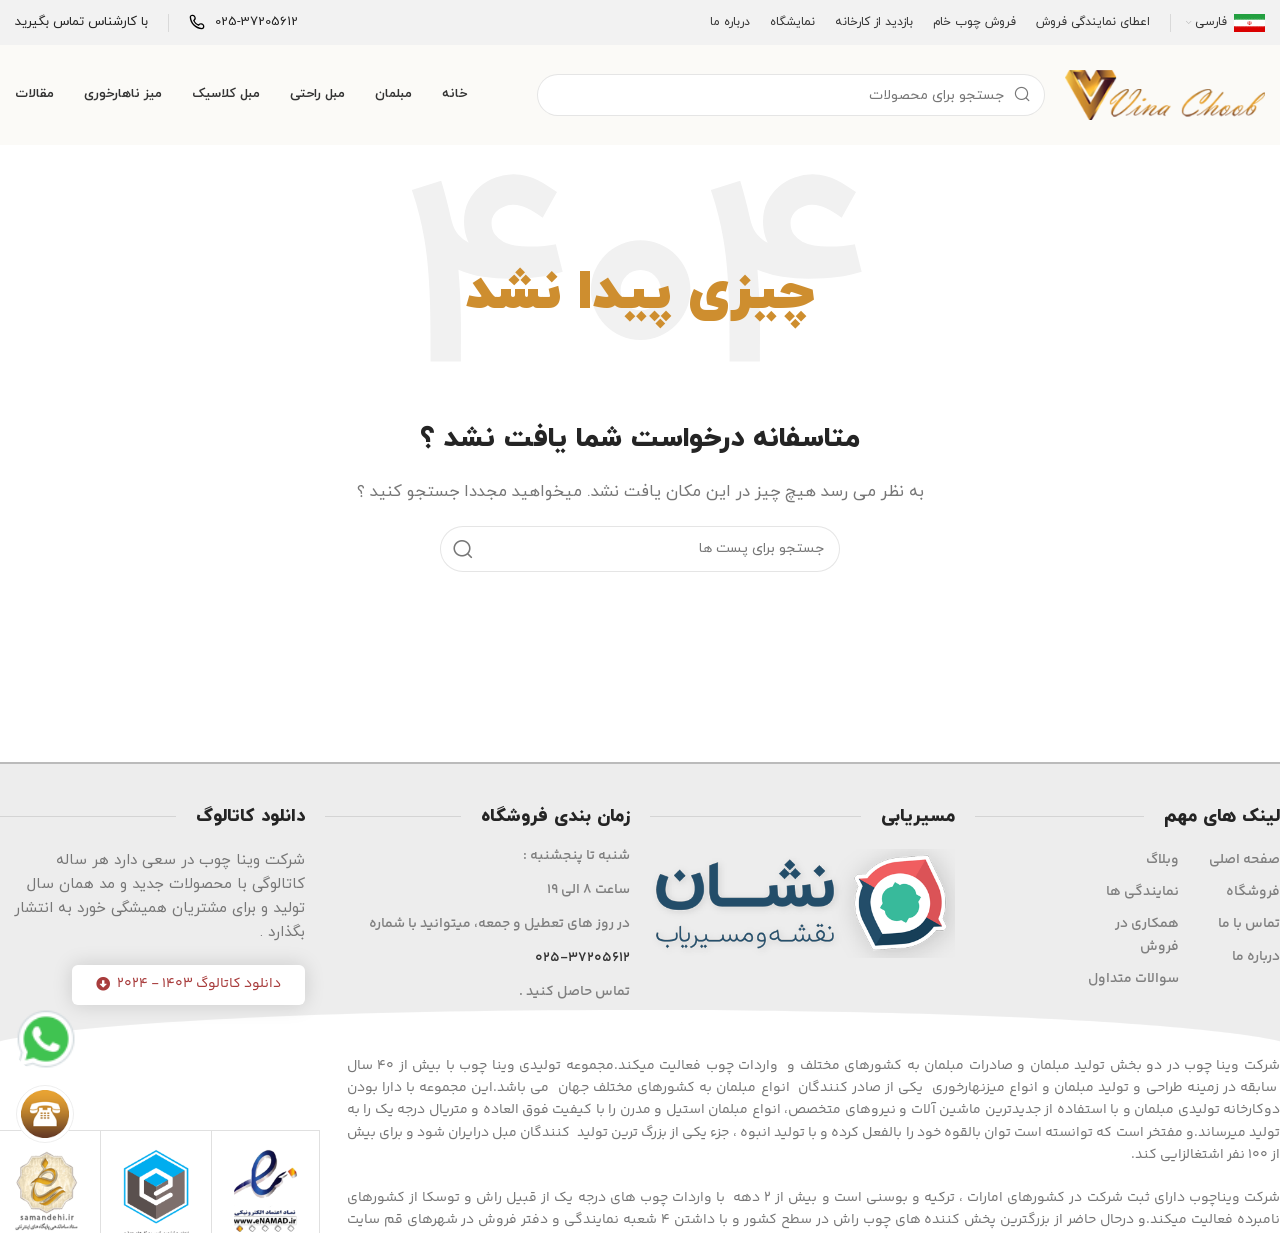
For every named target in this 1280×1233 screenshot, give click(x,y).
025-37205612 (582, 958)
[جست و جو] (791, 95)
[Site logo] (1165, 93)
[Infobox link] (243, 22)
